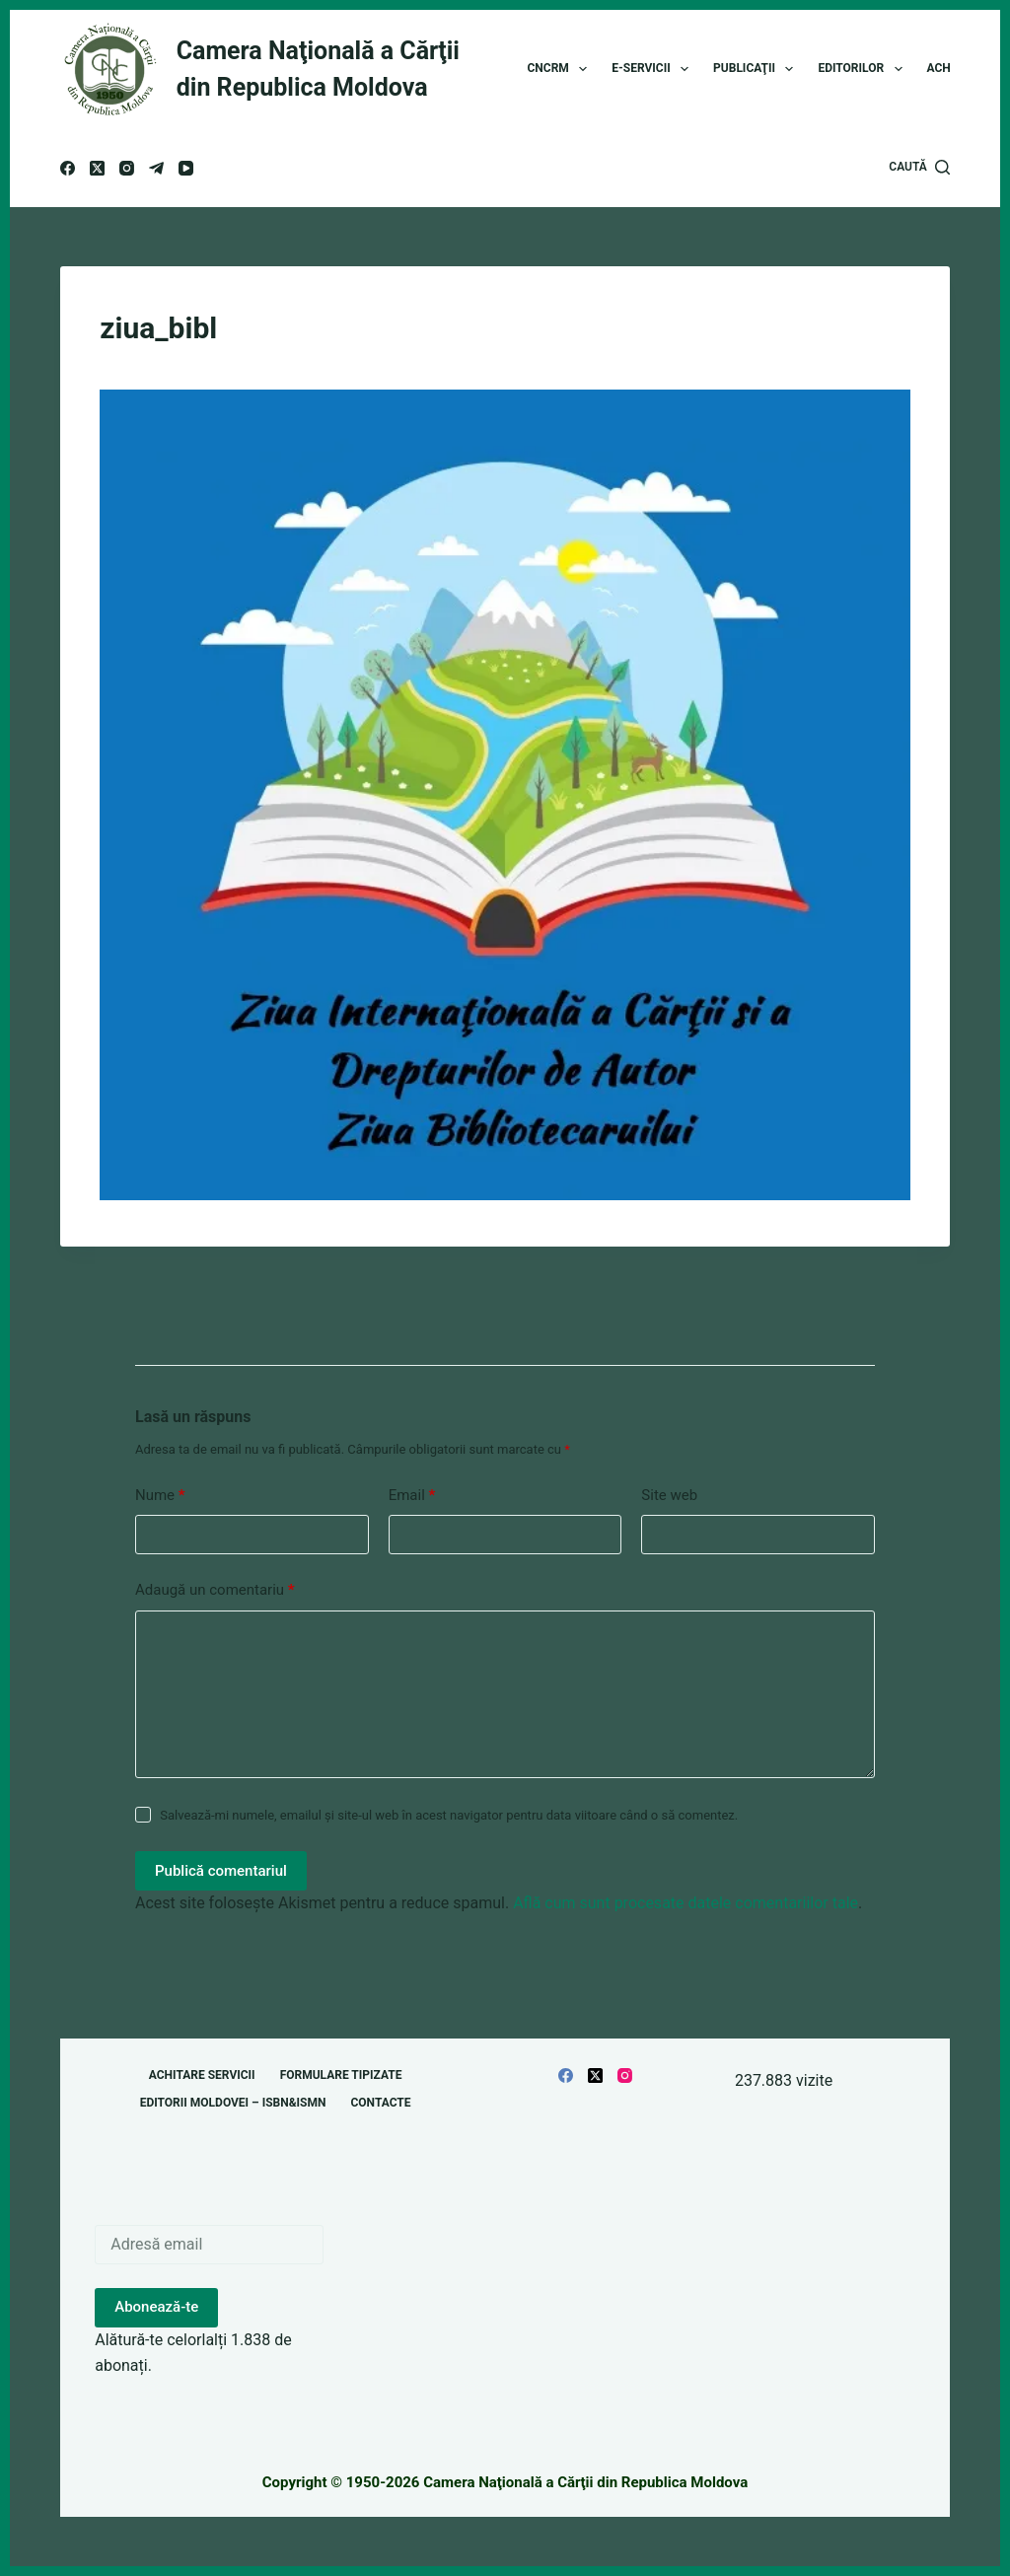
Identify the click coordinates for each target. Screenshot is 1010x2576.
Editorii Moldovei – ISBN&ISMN (233, 2103)
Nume (160, 1495)
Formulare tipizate (341, 2075)
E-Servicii (654, 69)
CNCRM (562, 69)
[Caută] (919, 168)
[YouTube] (186, 168)
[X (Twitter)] (97, 168)
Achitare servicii (202, 2075)
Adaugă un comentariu (215, 1590)
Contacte (380, 2103)
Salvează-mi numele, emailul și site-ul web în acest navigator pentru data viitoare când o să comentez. (449, 1815)
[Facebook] (67, 168)
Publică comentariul (221, 1871)
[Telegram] (156, 168)
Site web (669, 1495)
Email (412, 1495)
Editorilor (863, 69)
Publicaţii (757, 69)
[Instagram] (126, 168)
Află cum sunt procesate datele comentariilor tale (685, 1903)
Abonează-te (156, 2307)
